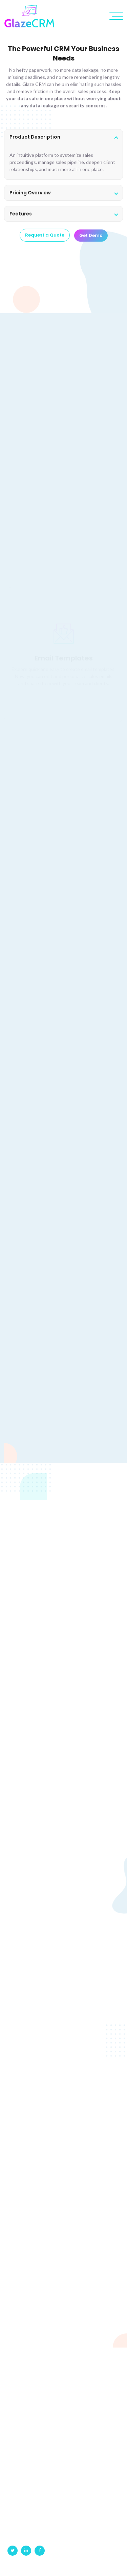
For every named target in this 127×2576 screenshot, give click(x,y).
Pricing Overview (30, 193)
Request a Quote (44, 236)
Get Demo (91, 237)
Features (20, 214)
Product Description (34, 136)
